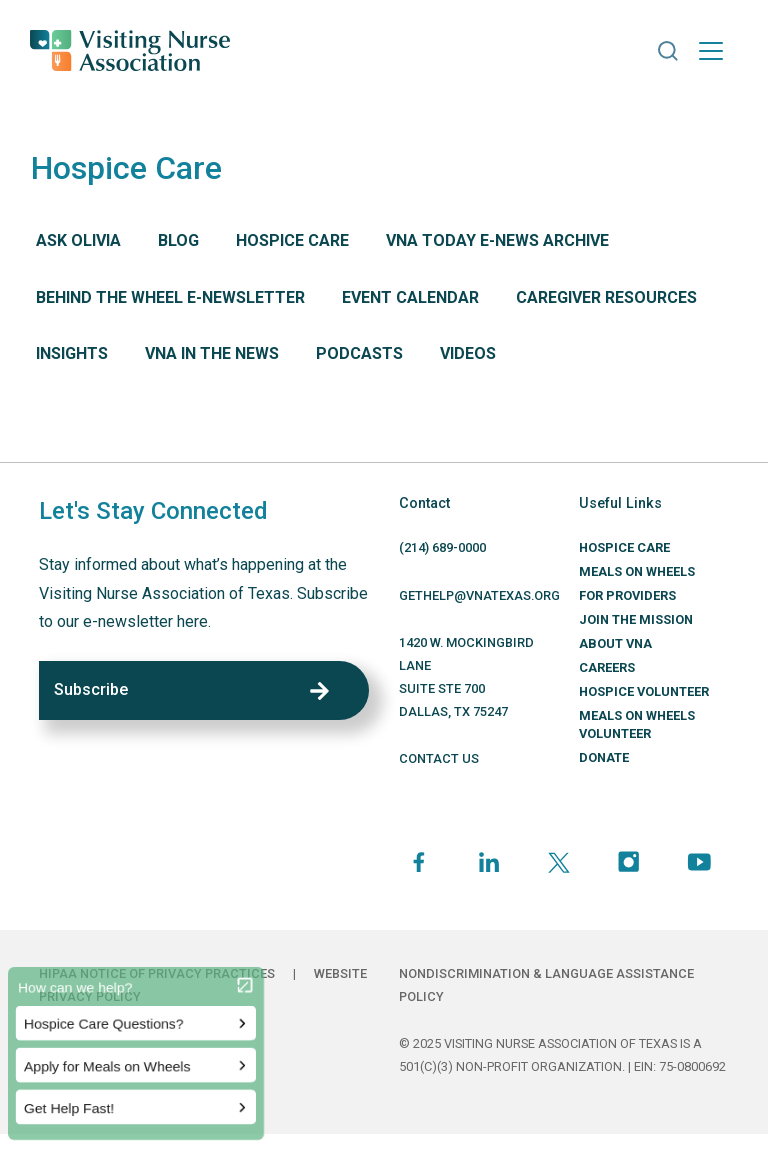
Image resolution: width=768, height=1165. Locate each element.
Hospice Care (292, 240)
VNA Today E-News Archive (497, 240)
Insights (72, 353)
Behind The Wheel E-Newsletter (170, 297)
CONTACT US (439, 758)
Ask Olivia (78, 240)
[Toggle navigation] (711, 51)
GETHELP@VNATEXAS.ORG (479, 595)
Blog (178, 240)
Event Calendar (410, 297)
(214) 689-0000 (442, 547)
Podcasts (359, 353)
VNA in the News (212, 353)
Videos (468, 353)
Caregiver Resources (606, 297)
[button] (668, 51)
